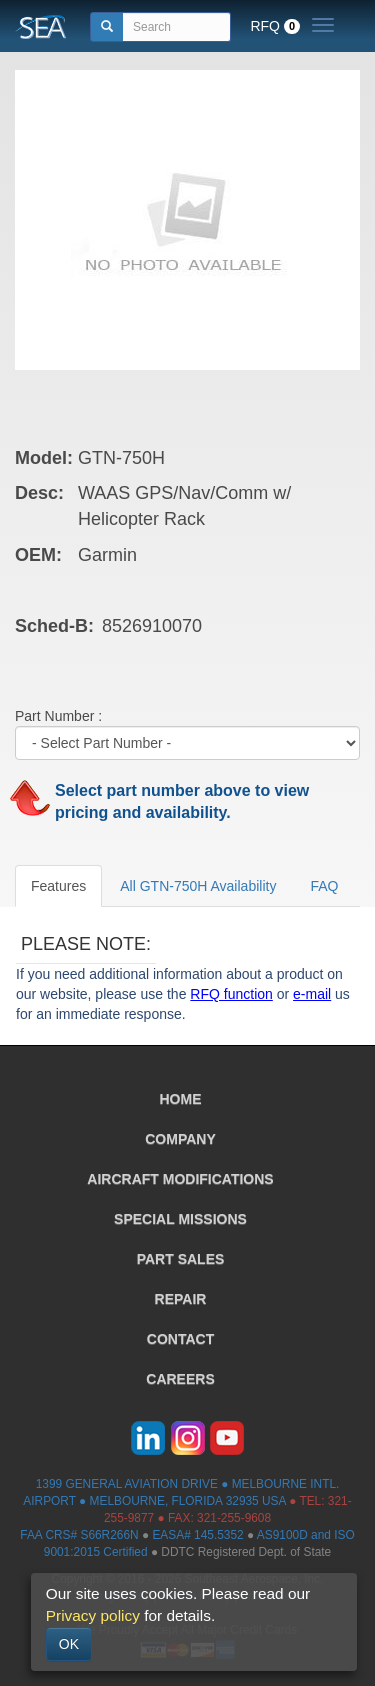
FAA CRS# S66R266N (79, 1535)
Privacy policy (93, 1615)
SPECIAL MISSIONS (180, 1219)
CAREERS (180, 1379)
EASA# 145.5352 (197, 1535)
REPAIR (181, 1299)
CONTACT (180, 1339)
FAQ (324, 886)
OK (69, 1644)
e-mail (312, 994)
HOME (181, 1099)
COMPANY (180, 1139)
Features (58, 886)
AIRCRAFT (180, 1179)
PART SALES (181, 1259)
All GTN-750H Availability (198, 886)
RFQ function (231, 994)
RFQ (275, 26)
